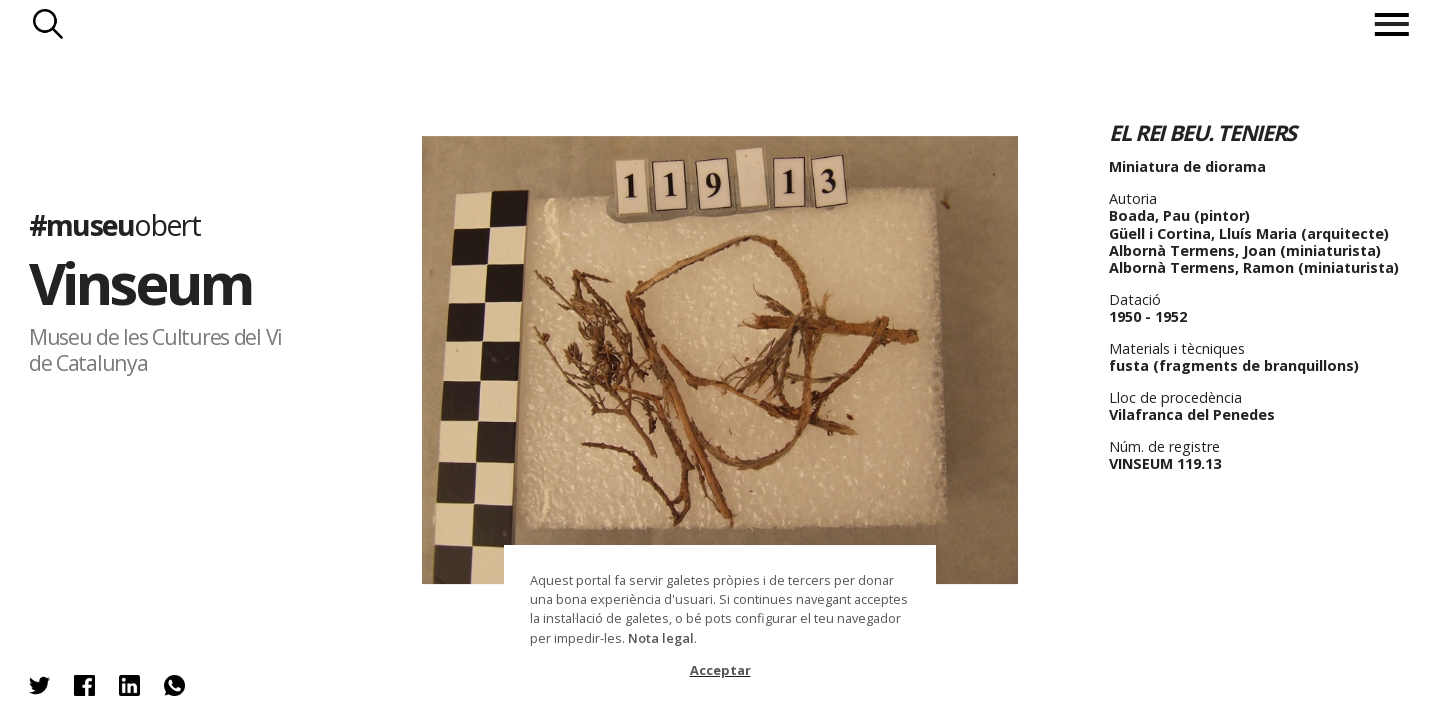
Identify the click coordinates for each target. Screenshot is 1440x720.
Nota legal (661, 638)
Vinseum (141, 282)
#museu (114, 223)
